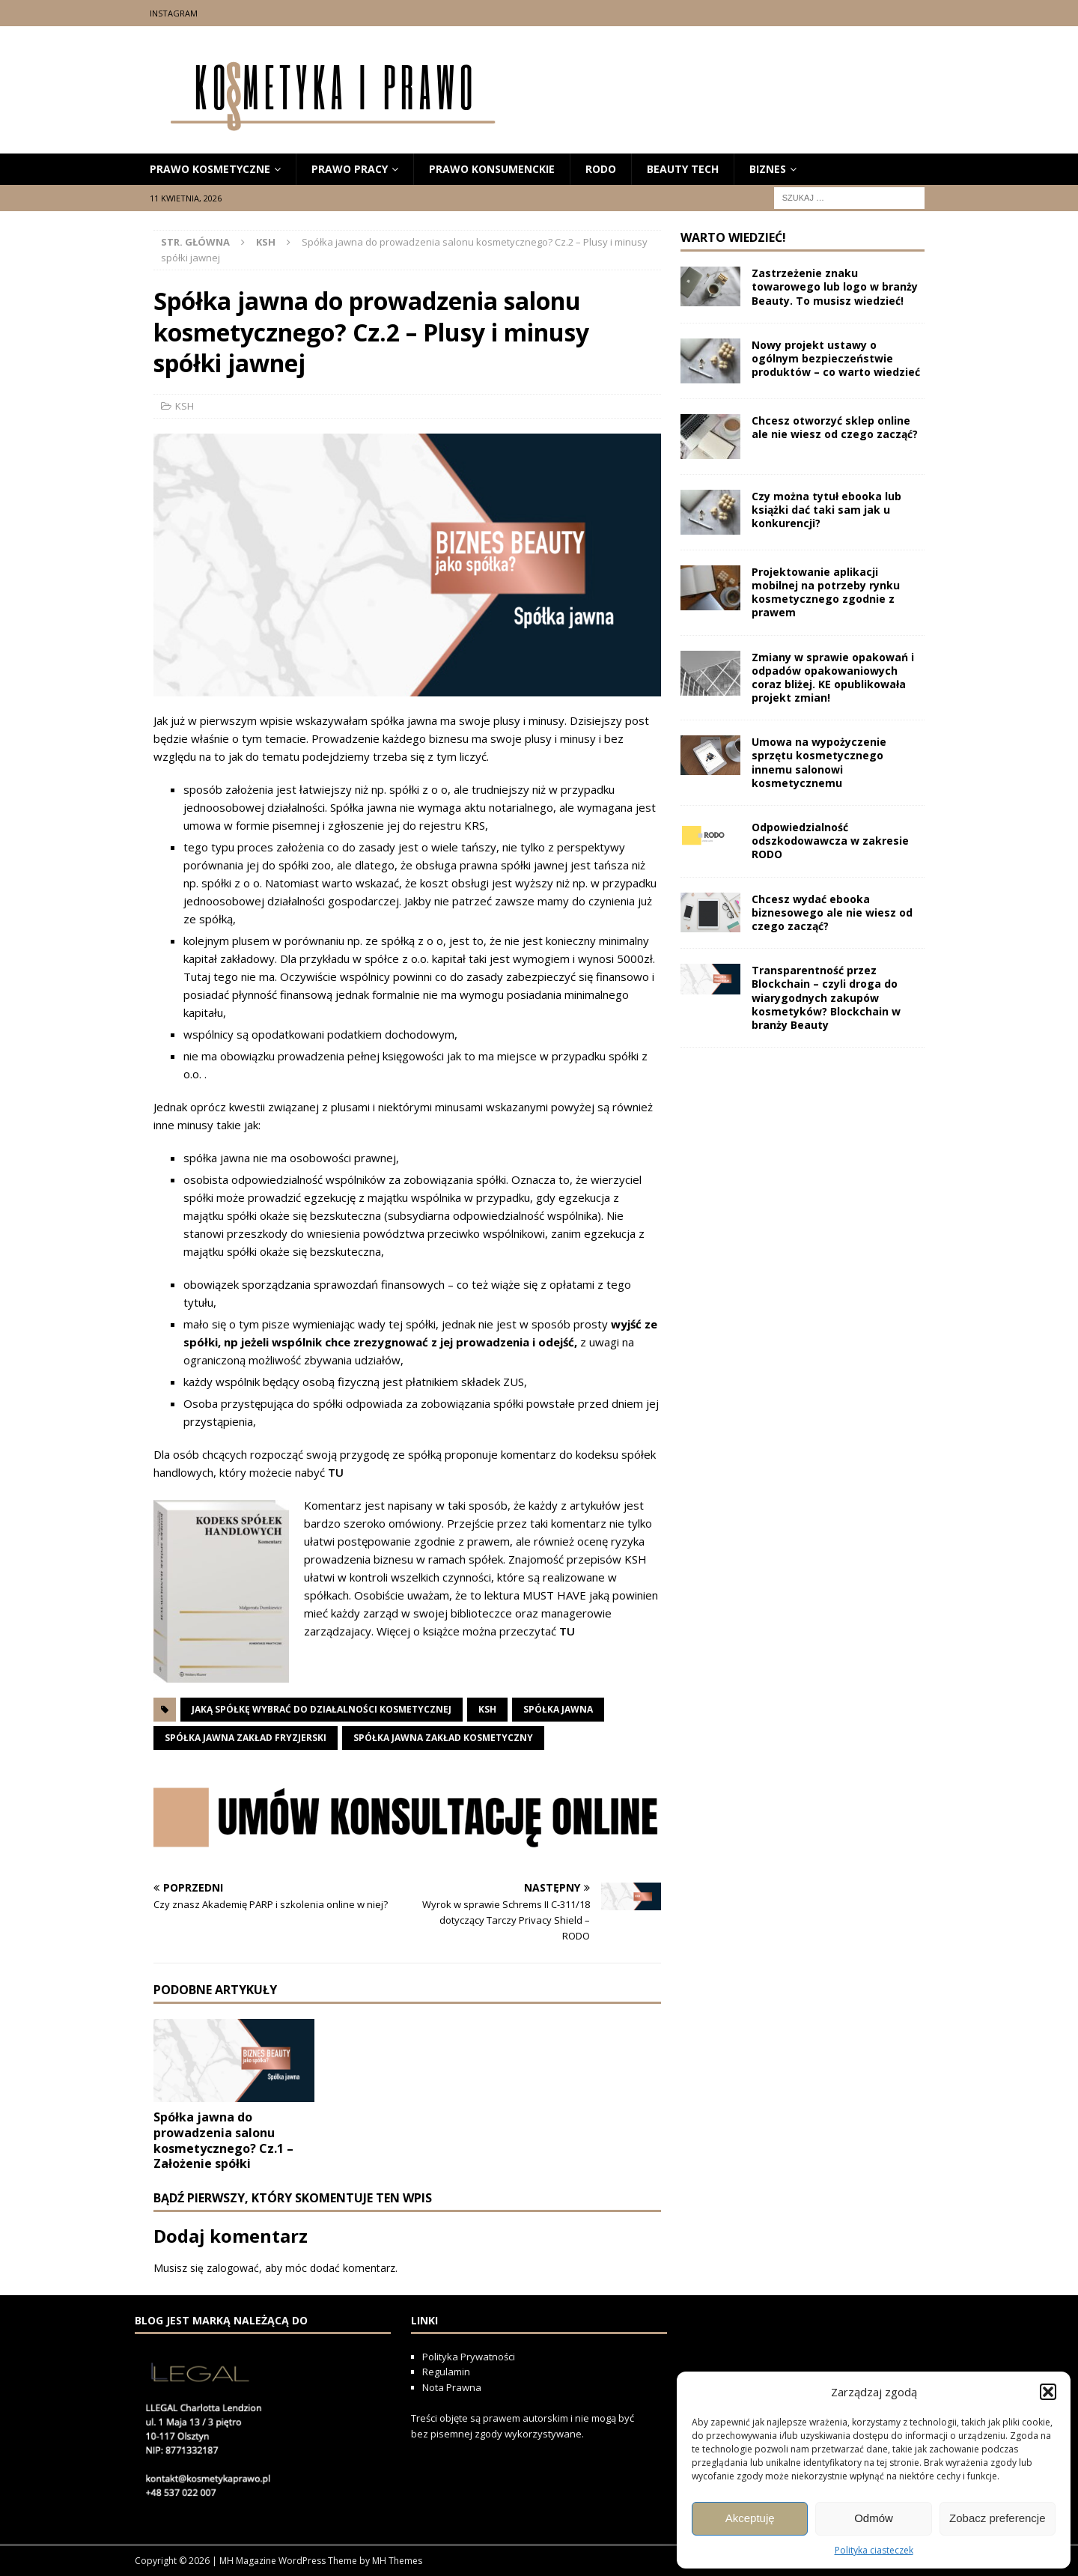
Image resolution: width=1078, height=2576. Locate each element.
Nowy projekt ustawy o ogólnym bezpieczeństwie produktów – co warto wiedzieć (836, 358)
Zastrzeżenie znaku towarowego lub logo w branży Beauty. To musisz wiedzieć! (835, 286)
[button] (1048, 2391)
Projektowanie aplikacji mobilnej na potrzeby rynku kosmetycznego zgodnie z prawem (826, 592)
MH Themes (397, 2560)
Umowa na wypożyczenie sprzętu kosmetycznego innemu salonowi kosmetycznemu (819, 762)
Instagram (174, 13)
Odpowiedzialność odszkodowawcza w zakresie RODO (830, 840)
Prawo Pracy (349, 169)
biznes (767, 169)
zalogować (233, 2268)
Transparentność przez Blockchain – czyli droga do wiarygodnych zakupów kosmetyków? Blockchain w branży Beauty (826, 997)
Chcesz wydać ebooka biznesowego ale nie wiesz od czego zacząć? (832, 912)
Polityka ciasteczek (874, 2550)
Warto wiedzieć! (733, 237)
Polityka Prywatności (469, 2356)
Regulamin (446, 2371)
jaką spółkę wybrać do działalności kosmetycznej (321, 1709)
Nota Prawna (451, 2387)
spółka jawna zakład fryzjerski (245, 1737)
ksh (487, 1709)
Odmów (873, 2518)
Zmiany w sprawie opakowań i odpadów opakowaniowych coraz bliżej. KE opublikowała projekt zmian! (833, 677)
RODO (600, 169)
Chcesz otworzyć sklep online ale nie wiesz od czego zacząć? (835, 427)
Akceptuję (750, 2518)
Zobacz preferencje (997, 2518)
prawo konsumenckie (492, 169)
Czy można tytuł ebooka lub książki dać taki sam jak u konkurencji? (826, 509)
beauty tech (683, 169)
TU (336, 1472)
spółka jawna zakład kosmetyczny (443, 1737)
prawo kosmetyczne (210, 169)
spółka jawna (558, 1709)
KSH (184, 406)
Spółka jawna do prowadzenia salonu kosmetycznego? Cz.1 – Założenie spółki (223, 2140)
